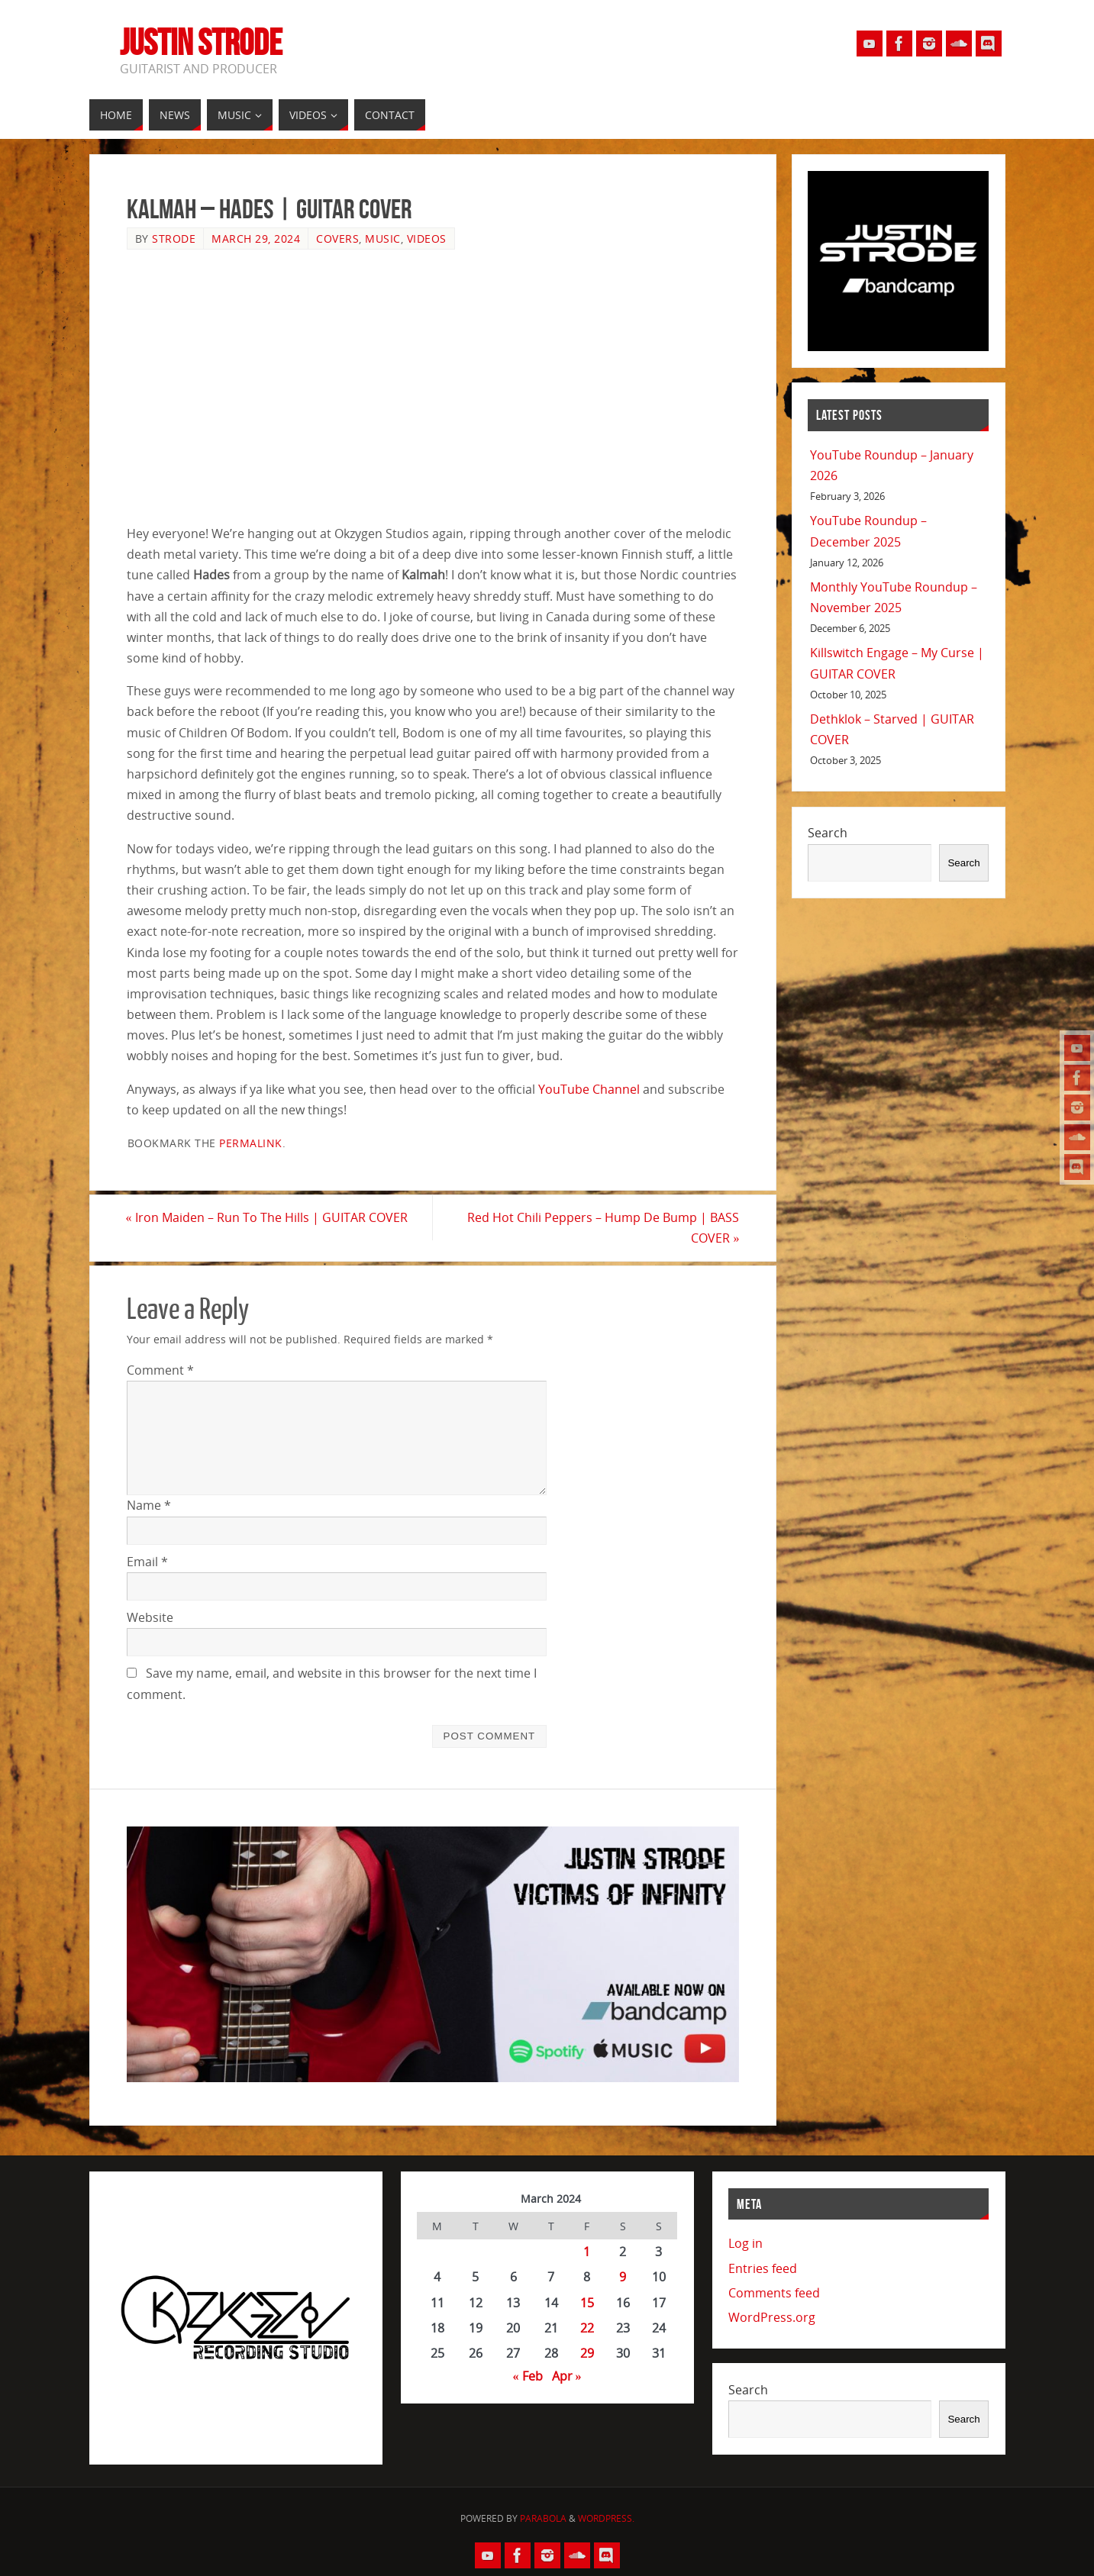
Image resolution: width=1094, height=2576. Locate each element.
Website (150, 1617)
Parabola (543, 2518)
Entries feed (762, 2268)
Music (383, 238)
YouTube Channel (589, 1089)
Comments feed (774, 2292)
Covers (337, 238)
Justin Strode (201, 43)
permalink (250, 1143)
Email (147, 1561)
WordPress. (606, 2518)
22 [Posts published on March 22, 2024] (587, 2328)
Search (827, 832)
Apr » (567, 2376)
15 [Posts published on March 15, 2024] (587, 2302)
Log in (745, 2243)
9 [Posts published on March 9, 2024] (622, 2277)
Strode (173, 238)
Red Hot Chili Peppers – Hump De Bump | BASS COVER (603, 1227)
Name (149, 1506)
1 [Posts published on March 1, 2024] (586, 2251)
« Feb (528, 2376)
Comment (160, 1370)
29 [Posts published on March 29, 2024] (587, 2353)
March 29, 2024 (255, 238)
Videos (427, 238)
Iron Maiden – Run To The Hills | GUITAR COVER (267, 1217)
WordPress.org (771, 2317)
